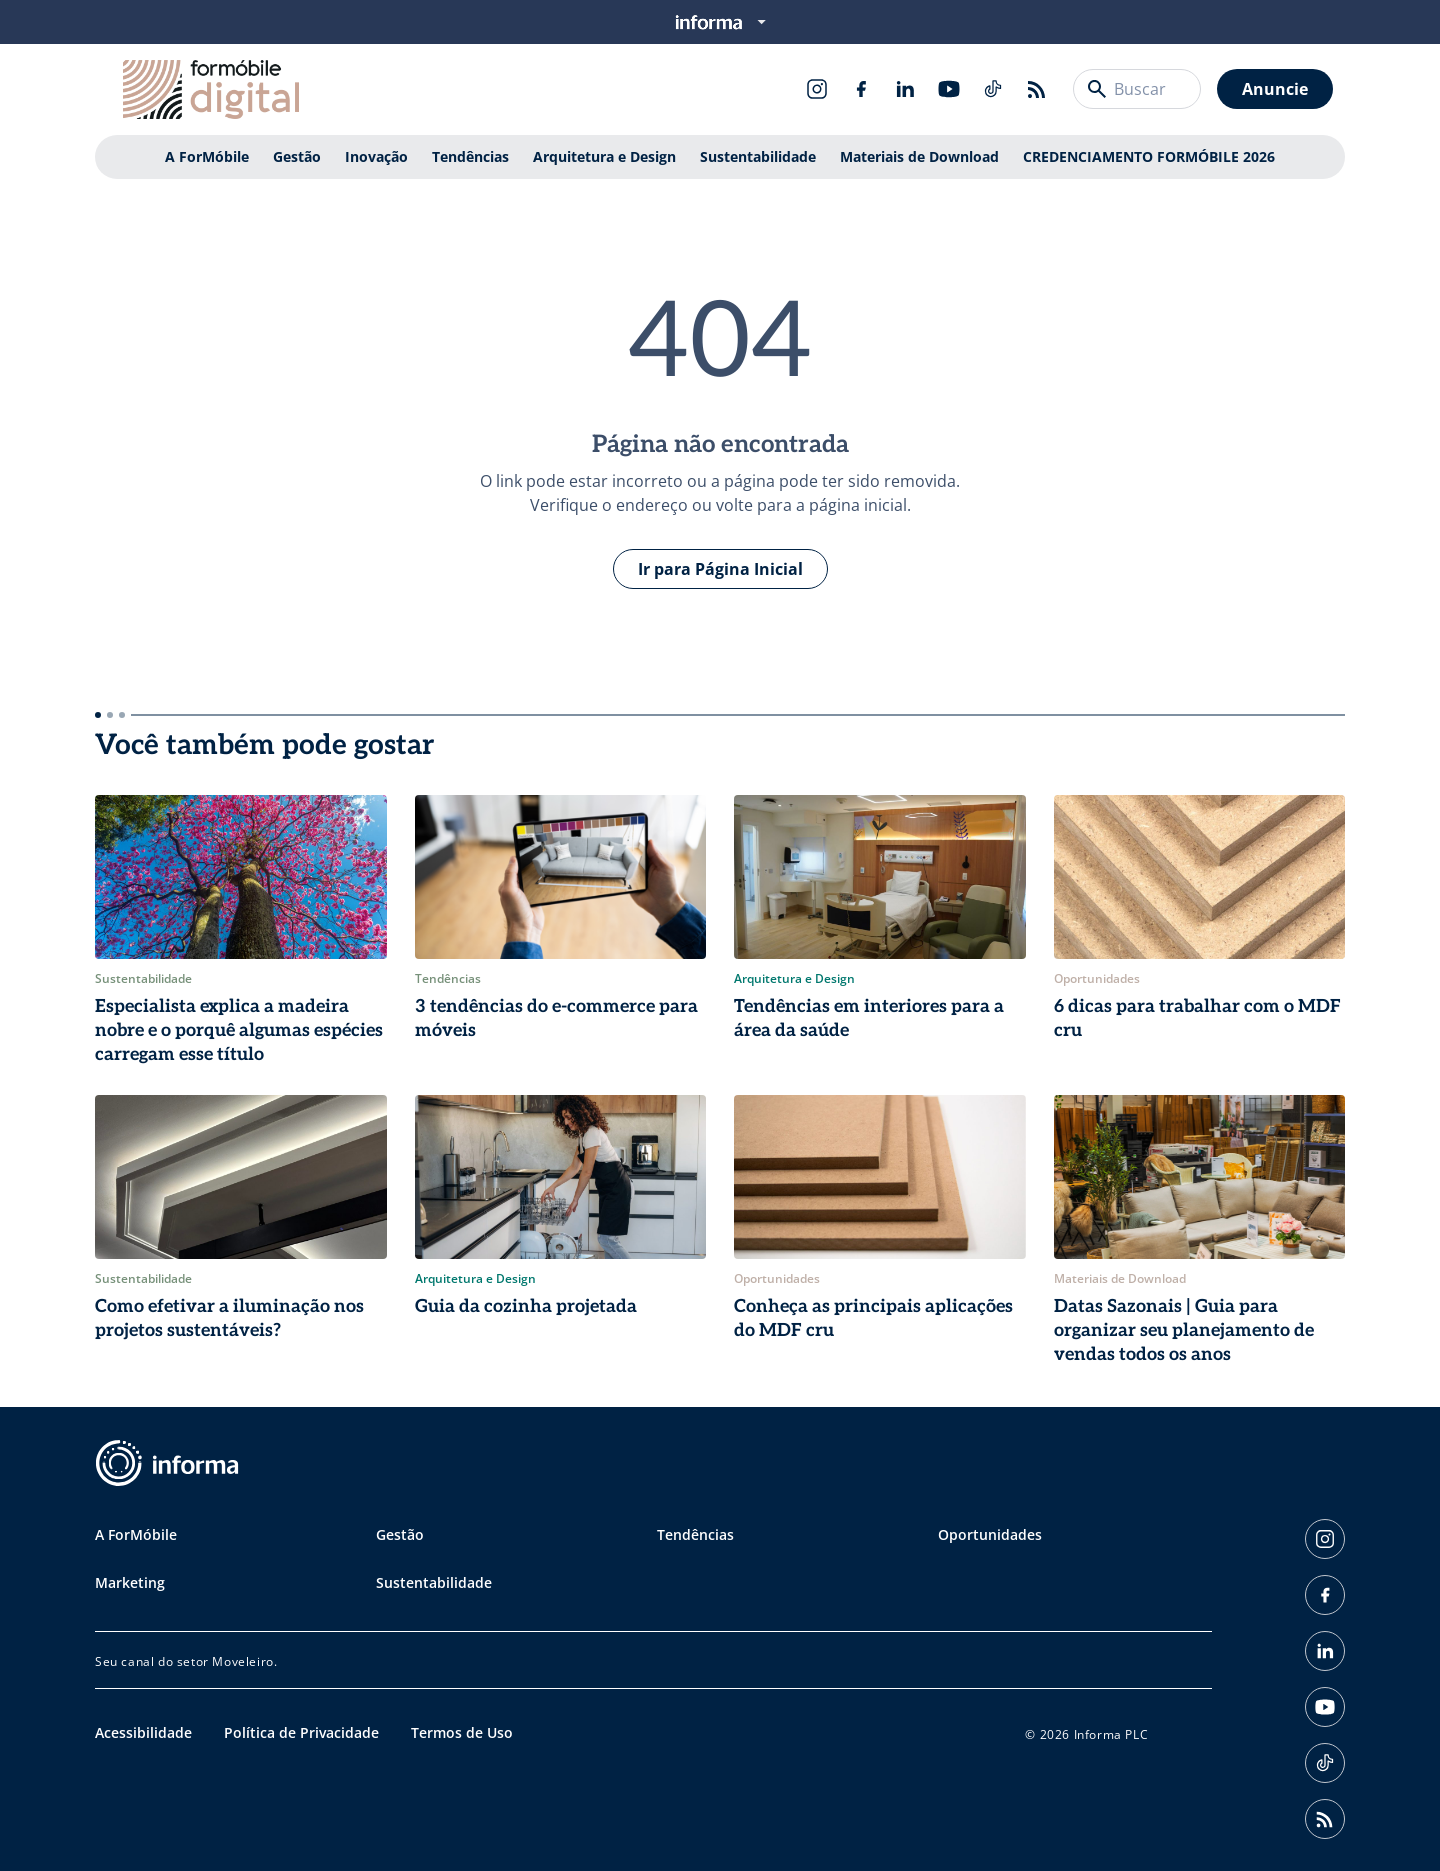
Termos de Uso (462, 1732)
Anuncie (1275, 89)
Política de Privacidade (301, 1732)
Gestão (297, 156)
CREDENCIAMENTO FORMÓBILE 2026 (1149, 156)
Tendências (470, 156)
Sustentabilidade (758, 156)
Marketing (130, 1582)
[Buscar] (1097, 89)
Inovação (376, 156)
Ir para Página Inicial (720, 569)
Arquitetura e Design (604, 156)
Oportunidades (990, 1534)
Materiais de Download (919, 156)
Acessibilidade (143, 1732)
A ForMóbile (207, 156)
